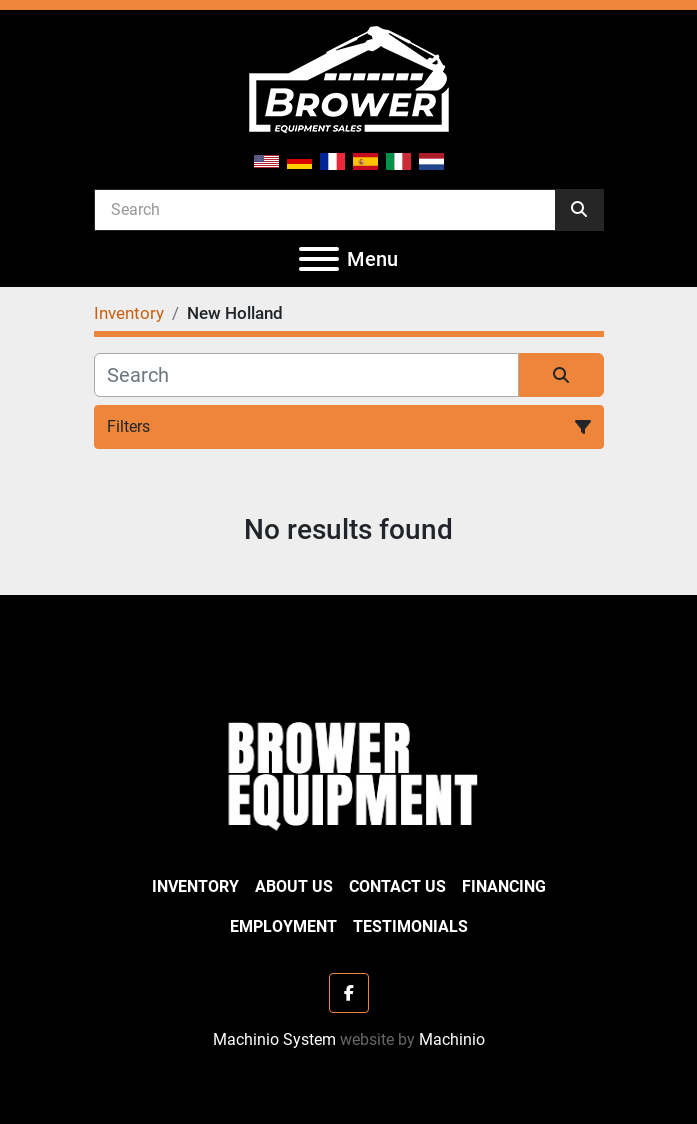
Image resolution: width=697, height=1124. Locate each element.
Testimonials (410, 926)
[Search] (325, 209)
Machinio (452, 1039)
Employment (283, 926)
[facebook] (349, 993)
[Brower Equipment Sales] (348, 771)
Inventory (195, 886)
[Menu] (319, 259)
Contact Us (397, 886)
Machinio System (274, 1039)
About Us (294, 886)
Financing (504, 886)
